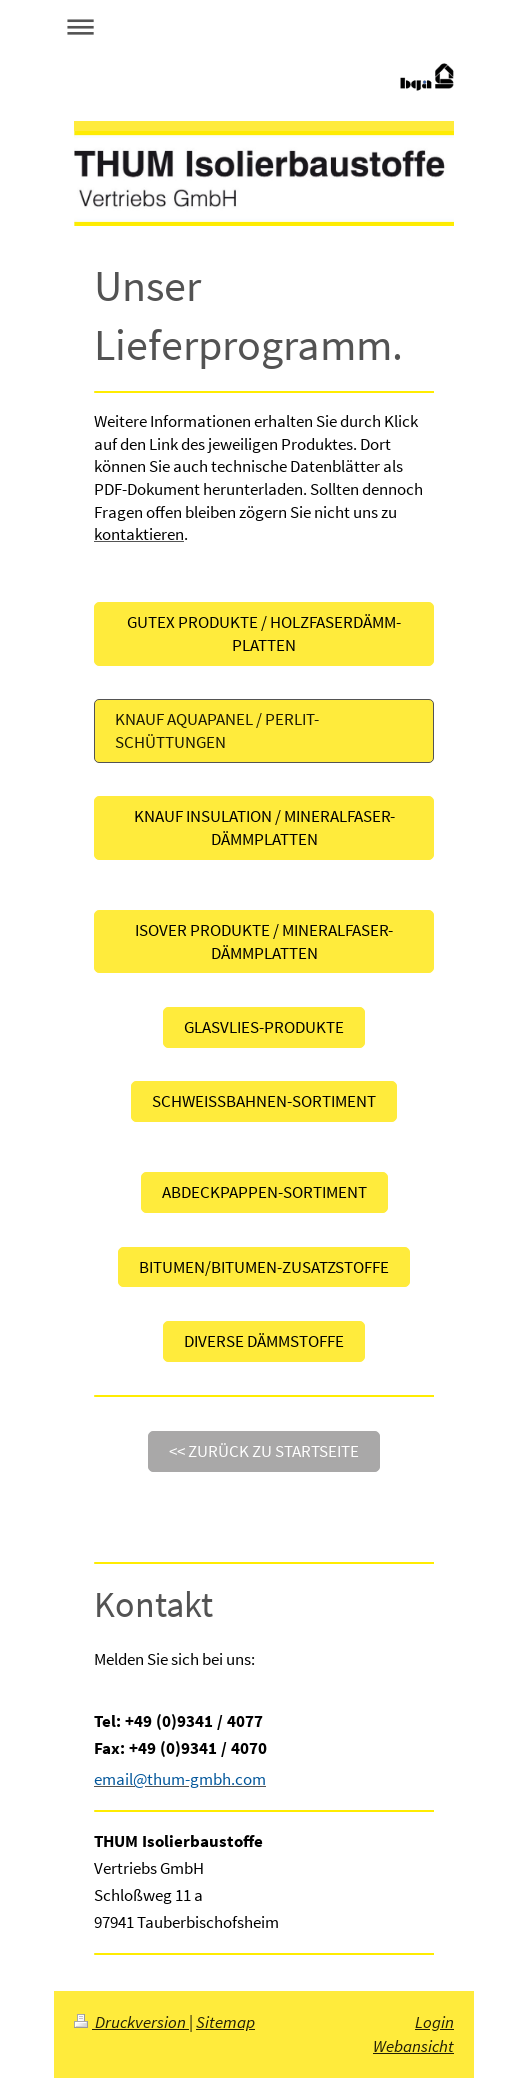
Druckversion (131, 2022)
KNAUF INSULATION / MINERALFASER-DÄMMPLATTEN (264, 827)
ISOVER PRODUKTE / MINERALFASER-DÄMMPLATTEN (264, 941)
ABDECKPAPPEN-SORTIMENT (264, 1192)
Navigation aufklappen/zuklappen (264, 26)
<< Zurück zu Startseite (264, 1451)
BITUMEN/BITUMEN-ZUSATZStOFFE (264, 1267)
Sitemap (225, 2022)
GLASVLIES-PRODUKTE (264, 1027)
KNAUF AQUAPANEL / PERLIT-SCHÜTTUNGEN (217, 730)
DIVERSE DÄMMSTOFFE (264, 1341)
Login (434, 2022)
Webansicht (413, 2046)
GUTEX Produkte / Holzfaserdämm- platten (264, 633)
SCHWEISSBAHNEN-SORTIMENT (264, 1101)
